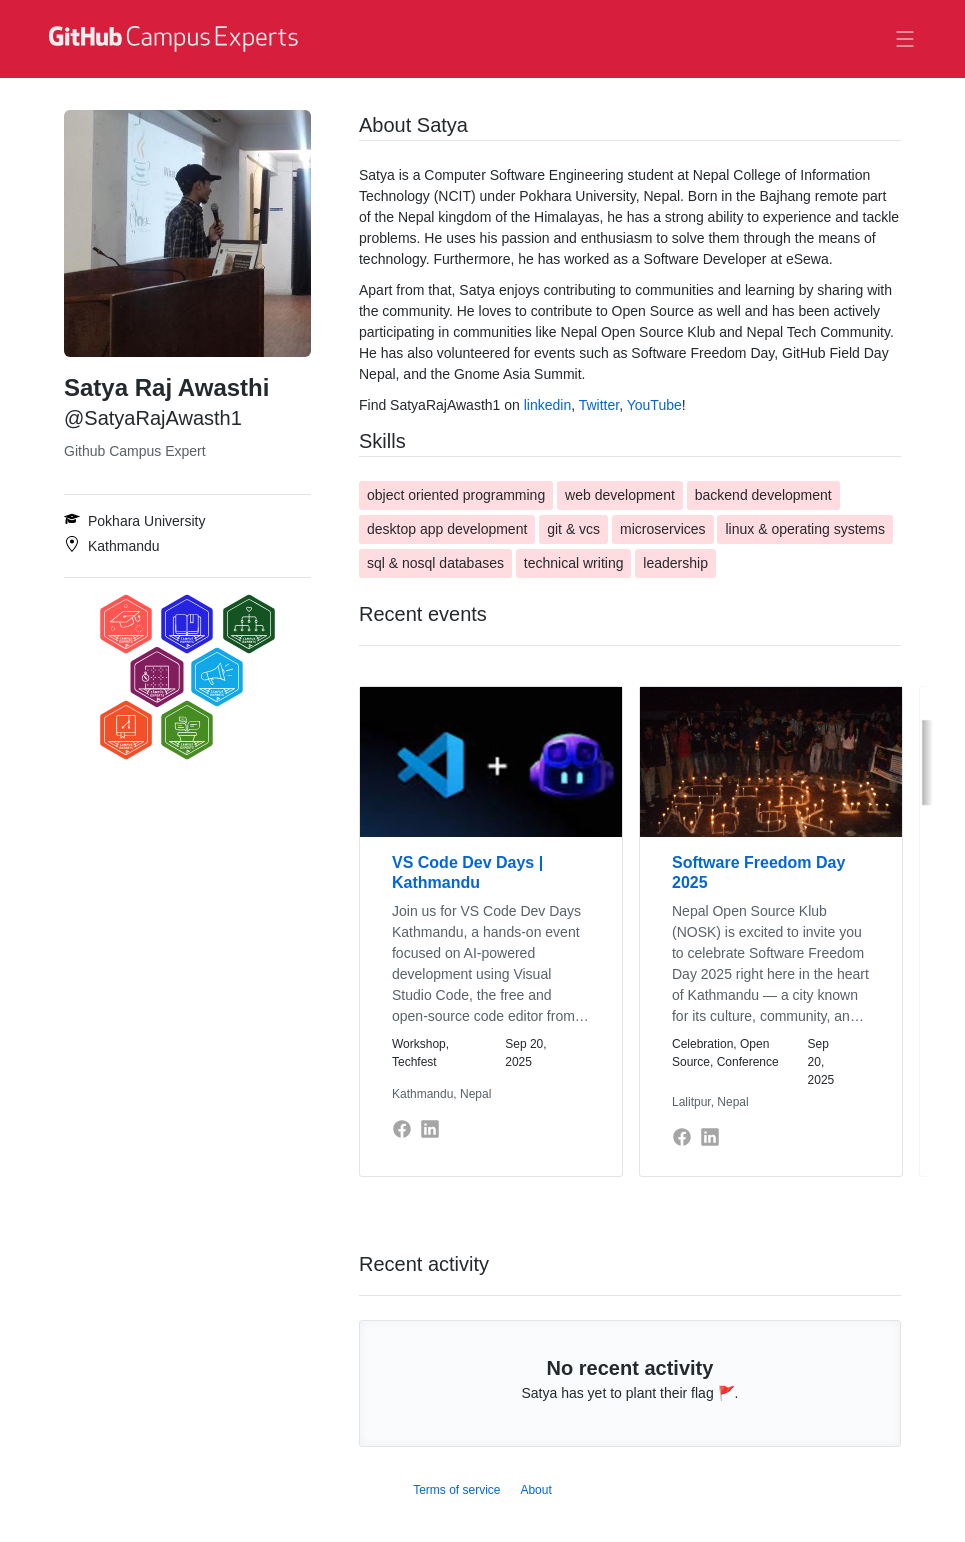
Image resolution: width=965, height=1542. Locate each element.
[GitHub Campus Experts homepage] (176, 39)
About (535, 1490)
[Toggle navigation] (905, 39)
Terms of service (456, 1490)
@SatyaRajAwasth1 (153, 418)
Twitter (599, 405)
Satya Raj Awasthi (166, 387)
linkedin (547, 405)
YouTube (654, 405)
